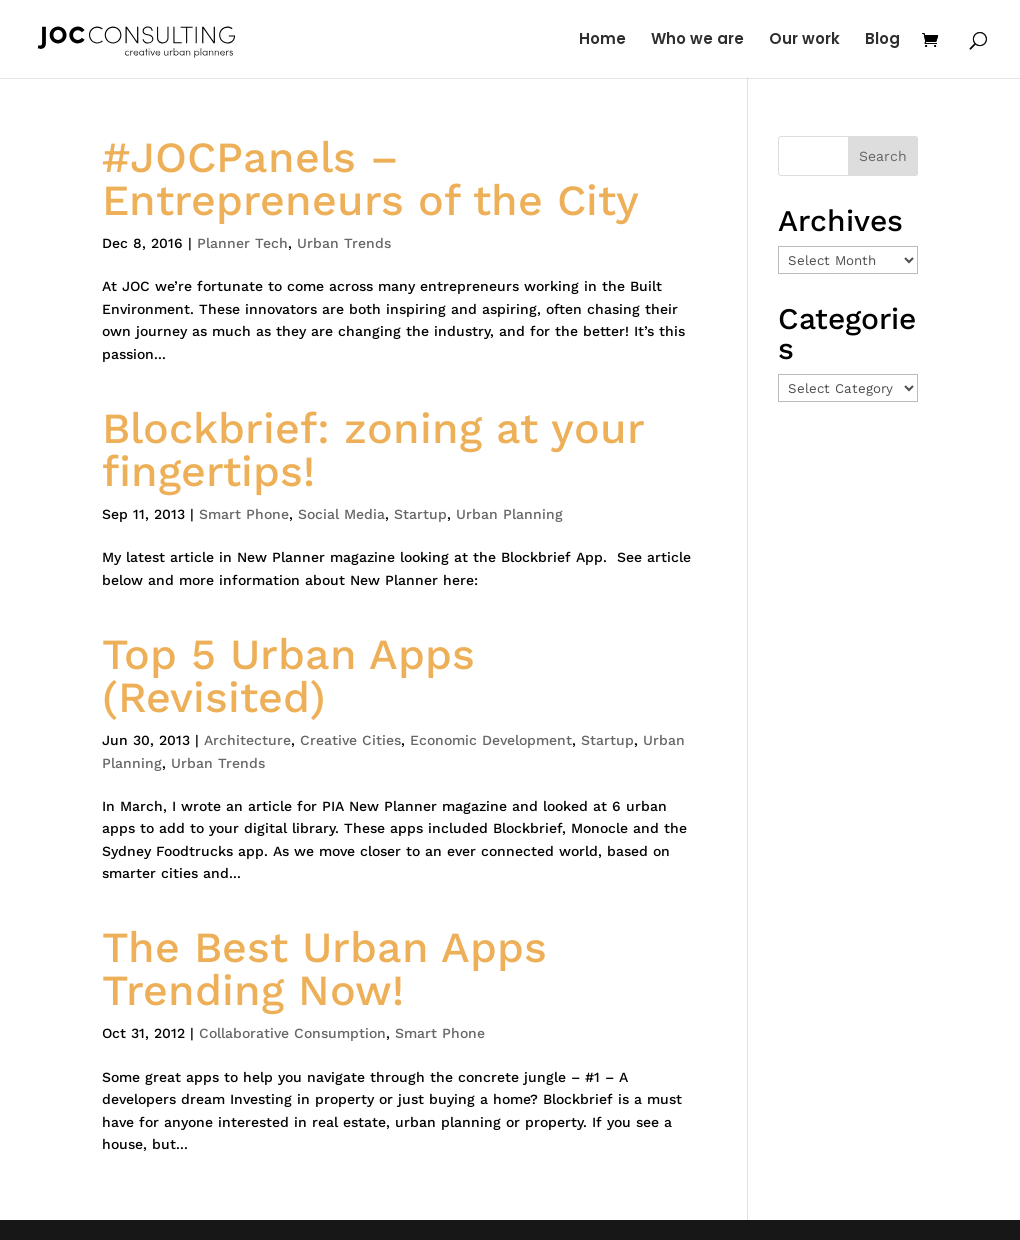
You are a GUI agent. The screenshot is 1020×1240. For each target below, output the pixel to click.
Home (602, 40)
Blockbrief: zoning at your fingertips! (373, 449)
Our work (804, 40)
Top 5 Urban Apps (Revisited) (288, 675)
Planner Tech (242, 243)
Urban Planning (509, 514)
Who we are (697, 40)
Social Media (341, 514)
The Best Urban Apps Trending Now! (324, 968)
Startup (420, 514)
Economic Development (491, 740)
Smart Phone (244, 514)
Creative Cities (350, 740)
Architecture (247, 740)
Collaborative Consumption (292, 1033)
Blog (882, 40)
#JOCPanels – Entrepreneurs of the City (370, 178)
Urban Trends (344, 243)
